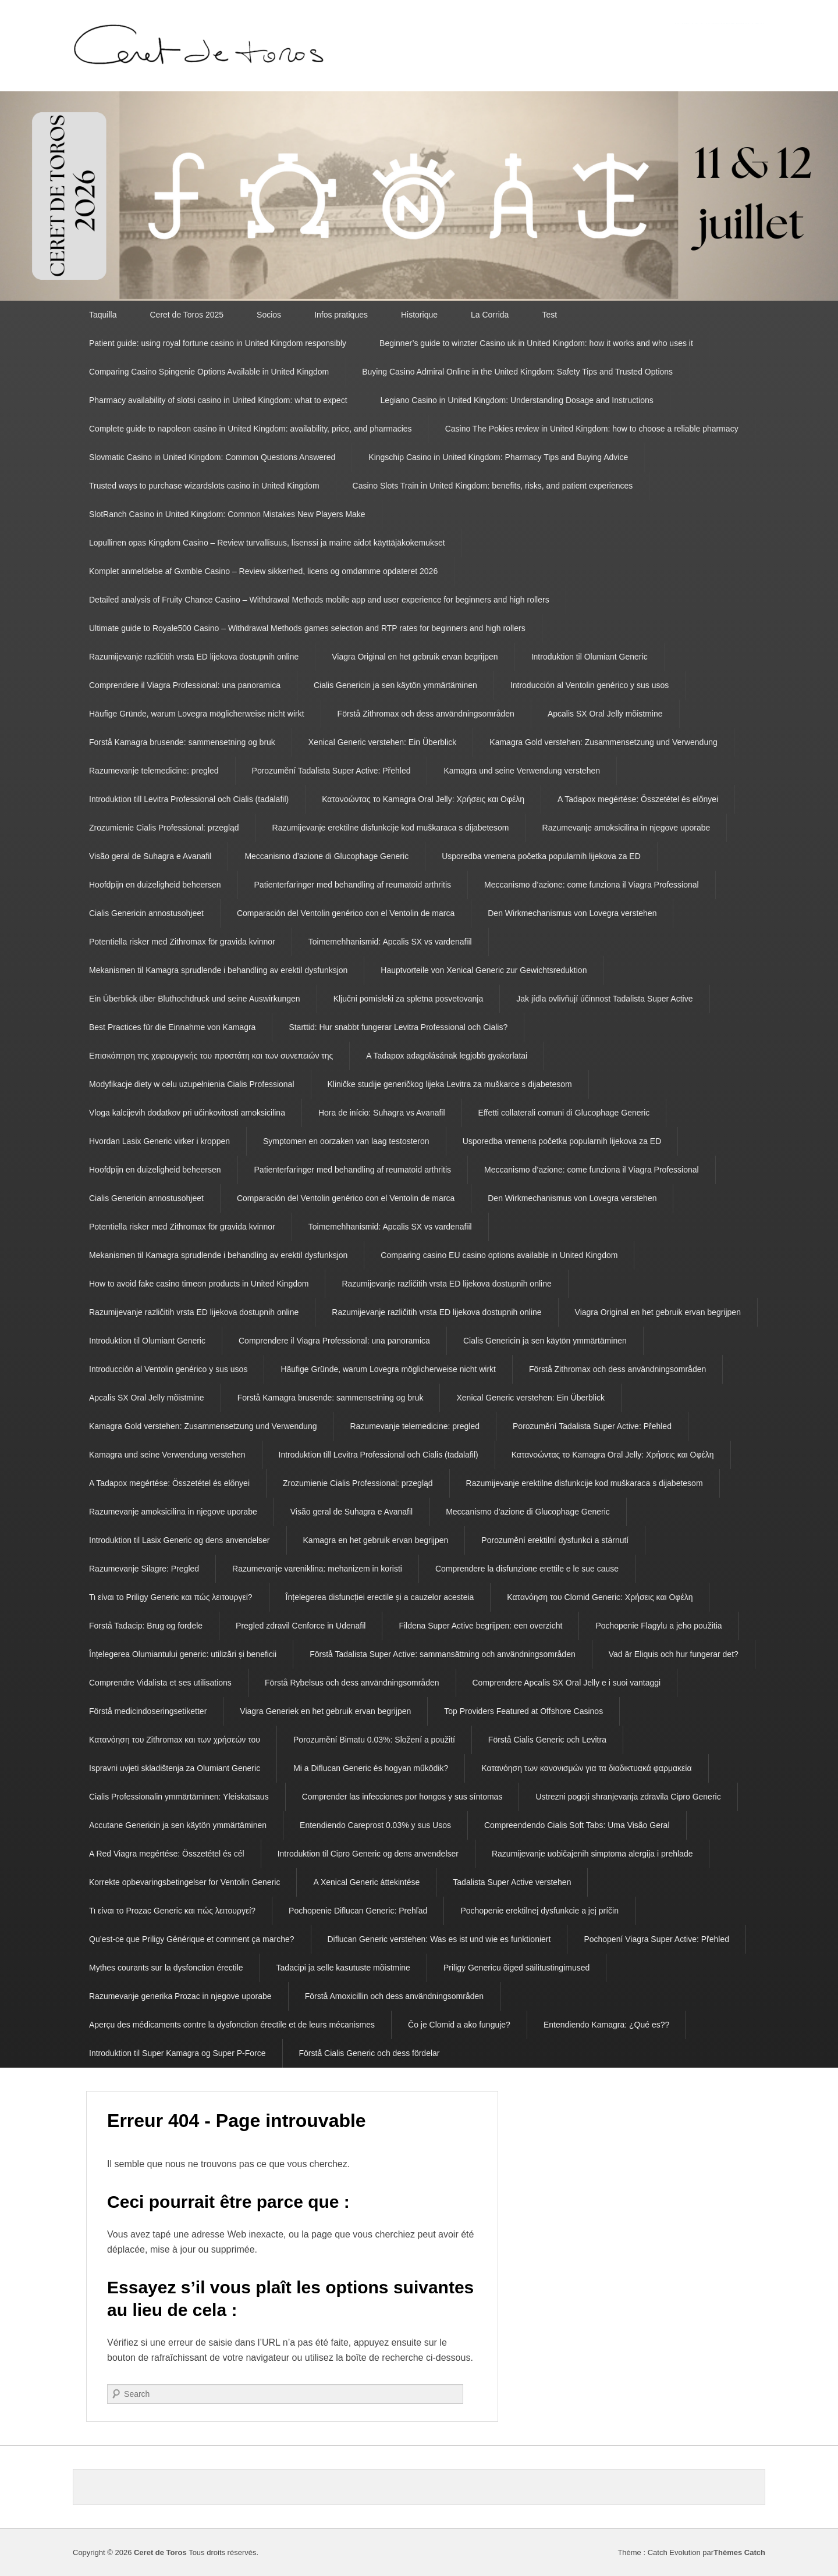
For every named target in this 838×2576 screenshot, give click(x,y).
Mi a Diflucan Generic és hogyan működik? (370, 1768)
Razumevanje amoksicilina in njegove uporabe (626, 827)
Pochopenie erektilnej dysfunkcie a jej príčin (539, 1910)
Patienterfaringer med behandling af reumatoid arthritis (353, 884)
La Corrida (490, 314)
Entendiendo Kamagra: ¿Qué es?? (606, 2024)
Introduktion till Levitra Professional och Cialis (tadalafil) (189, 799)
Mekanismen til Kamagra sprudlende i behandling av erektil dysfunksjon (218, 970)
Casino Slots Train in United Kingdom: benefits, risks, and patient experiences (493, 485)
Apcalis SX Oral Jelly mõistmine (605, 713)
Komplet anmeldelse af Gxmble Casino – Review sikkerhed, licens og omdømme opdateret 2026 (263, 571)
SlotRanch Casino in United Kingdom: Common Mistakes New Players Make (227, 514)
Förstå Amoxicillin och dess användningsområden (394, 1996)
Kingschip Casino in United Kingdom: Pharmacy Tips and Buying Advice (498, 457)
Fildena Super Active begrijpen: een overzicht (480, 1625)
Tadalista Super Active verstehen (512, 1882)
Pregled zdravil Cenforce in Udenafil (300, 1625)
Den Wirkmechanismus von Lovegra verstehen (572, 913)
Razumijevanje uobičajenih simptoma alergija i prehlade (592, 1853)
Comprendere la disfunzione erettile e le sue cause (527, 1568)
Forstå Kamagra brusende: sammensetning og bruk (182, 742)
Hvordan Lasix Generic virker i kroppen (159, 1141)
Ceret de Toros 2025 (186, 314)
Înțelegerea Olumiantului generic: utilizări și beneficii (182, 1654)
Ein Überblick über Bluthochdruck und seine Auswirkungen (194, 998)
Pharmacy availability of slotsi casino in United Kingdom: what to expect (218, 400)
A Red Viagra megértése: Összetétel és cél (166, 1853)
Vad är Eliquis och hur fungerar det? (673, 1654)
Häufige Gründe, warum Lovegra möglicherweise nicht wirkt (196, 713)
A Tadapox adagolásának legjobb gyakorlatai (446, 1055)
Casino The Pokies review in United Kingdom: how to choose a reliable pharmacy (591, 428)
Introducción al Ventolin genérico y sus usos (589, 685)
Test (549, 314)
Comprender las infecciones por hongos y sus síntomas (402, 1796)
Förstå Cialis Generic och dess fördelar (369, 2053)
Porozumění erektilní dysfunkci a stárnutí (554, 1540)
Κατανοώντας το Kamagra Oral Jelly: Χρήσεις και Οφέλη (423, 799)
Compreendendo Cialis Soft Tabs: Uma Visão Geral (577, 1825)
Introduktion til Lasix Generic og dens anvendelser (179, 1540)
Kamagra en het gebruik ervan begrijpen (376, 1540)
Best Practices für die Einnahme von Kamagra (172, 1027)
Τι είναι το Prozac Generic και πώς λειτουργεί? (172, 1910)
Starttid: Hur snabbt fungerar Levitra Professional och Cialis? (398, 1027)
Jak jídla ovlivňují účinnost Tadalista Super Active (604, 998)
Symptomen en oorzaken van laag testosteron (346, 1141)
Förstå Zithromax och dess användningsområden (426, 713)
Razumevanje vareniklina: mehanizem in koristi (317, 1568)
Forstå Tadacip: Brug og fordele (146, 1625)
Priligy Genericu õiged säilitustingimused (516, 1967)
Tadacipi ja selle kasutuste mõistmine (343, 1967)
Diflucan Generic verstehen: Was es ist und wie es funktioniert (439, 1939)
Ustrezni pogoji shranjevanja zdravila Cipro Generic (627, 1796)
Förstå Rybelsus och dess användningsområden (352, 1682)
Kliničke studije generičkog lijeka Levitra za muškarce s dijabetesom (450, 1084)
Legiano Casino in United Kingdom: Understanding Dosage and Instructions (517, 400)
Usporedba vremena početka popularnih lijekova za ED (541, 856)
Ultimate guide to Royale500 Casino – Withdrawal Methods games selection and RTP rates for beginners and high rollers (307, 628)
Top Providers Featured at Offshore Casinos (523, 1711)
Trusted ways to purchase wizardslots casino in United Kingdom (204, 485)
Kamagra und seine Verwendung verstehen (521, 770)
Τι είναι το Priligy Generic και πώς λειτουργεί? (171, 1597)
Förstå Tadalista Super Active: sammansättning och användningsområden (443, 1654)
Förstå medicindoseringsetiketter (148, 1711)
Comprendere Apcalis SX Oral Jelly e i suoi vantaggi (567, 1682)
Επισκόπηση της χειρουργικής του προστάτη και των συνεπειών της (211, 1055)
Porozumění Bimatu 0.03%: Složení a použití (374, 1739)
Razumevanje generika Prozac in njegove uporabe (180, 1996)
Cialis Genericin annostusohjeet (146, 913)
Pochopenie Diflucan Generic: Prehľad (358, 1910)
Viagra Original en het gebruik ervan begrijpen (415, 656)
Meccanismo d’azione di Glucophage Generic (326, 856)
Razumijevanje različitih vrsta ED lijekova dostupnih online (194, 656)
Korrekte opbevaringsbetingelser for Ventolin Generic (184, 1882)
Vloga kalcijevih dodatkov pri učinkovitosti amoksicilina (187, 1112)
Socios (269, 314)
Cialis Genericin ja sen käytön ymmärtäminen (395, 685)
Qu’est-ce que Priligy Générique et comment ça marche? (191, 1939)
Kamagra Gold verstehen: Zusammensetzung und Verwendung (603, 742)
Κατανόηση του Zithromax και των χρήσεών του (174, 1739)
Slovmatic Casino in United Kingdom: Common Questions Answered (212, 457)
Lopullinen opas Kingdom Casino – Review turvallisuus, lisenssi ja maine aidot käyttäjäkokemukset (267, 542)
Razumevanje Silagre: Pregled (144, 1568)
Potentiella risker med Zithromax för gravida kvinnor (182, 941)
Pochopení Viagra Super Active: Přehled (656, 1939)
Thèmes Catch (739, 2552)
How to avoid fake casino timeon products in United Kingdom (198, 1283)
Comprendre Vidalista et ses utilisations (160, 1682)
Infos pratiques (341, 314)
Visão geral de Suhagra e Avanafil (150, 856)
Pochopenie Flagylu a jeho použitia (658, 1625)
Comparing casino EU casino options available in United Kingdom (499, 1255)
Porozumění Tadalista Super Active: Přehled (331, 770)
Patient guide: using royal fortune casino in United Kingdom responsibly (217, 343)
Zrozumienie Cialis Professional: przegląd (164, 827)
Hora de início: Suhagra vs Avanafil (381, 1112)
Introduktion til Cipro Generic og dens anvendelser (368, 1853)
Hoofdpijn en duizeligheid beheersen (155, 884)
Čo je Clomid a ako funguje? (459, 2024)
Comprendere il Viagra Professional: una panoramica (184, 685)
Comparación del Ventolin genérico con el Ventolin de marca (345, 913)
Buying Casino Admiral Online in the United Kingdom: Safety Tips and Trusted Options (517, 371)
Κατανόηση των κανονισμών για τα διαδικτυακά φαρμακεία (586, 1768)
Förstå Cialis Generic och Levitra (547, 1739)
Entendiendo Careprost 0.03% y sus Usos (375, 1825)
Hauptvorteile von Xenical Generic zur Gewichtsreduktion (484, 970)
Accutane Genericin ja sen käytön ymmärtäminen (178, 1825)
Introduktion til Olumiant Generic (589, 656)
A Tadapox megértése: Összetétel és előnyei (638, 799)
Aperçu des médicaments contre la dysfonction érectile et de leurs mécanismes (232, 2024)
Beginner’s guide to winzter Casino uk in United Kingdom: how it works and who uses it (536, 343)
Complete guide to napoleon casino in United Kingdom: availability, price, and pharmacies (250, 428)
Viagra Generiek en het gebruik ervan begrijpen (325, 1711)
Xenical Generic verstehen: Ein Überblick (382, 742)
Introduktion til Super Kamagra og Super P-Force (177, 2053)
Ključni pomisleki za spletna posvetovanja (408, 998)
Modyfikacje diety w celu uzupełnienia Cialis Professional (191, 1084)
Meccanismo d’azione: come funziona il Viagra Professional (591, 884)
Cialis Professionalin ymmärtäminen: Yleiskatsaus (179, 1796)
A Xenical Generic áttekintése (366, 1882)
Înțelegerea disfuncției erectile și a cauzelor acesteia (380, 1597)
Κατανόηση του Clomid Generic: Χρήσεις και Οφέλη (600, 1597)
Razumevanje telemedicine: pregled (154, 770)
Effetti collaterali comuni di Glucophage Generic (564, 1112)
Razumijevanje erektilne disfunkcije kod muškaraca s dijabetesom (390, 827)
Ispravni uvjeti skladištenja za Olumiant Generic (174, 1768)
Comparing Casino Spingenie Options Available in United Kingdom (209, 371)
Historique (419, 314)
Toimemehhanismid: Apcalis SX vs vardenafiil (390, 941)
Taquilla (102, 314)
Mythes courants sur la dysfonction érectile (166, 1967)
